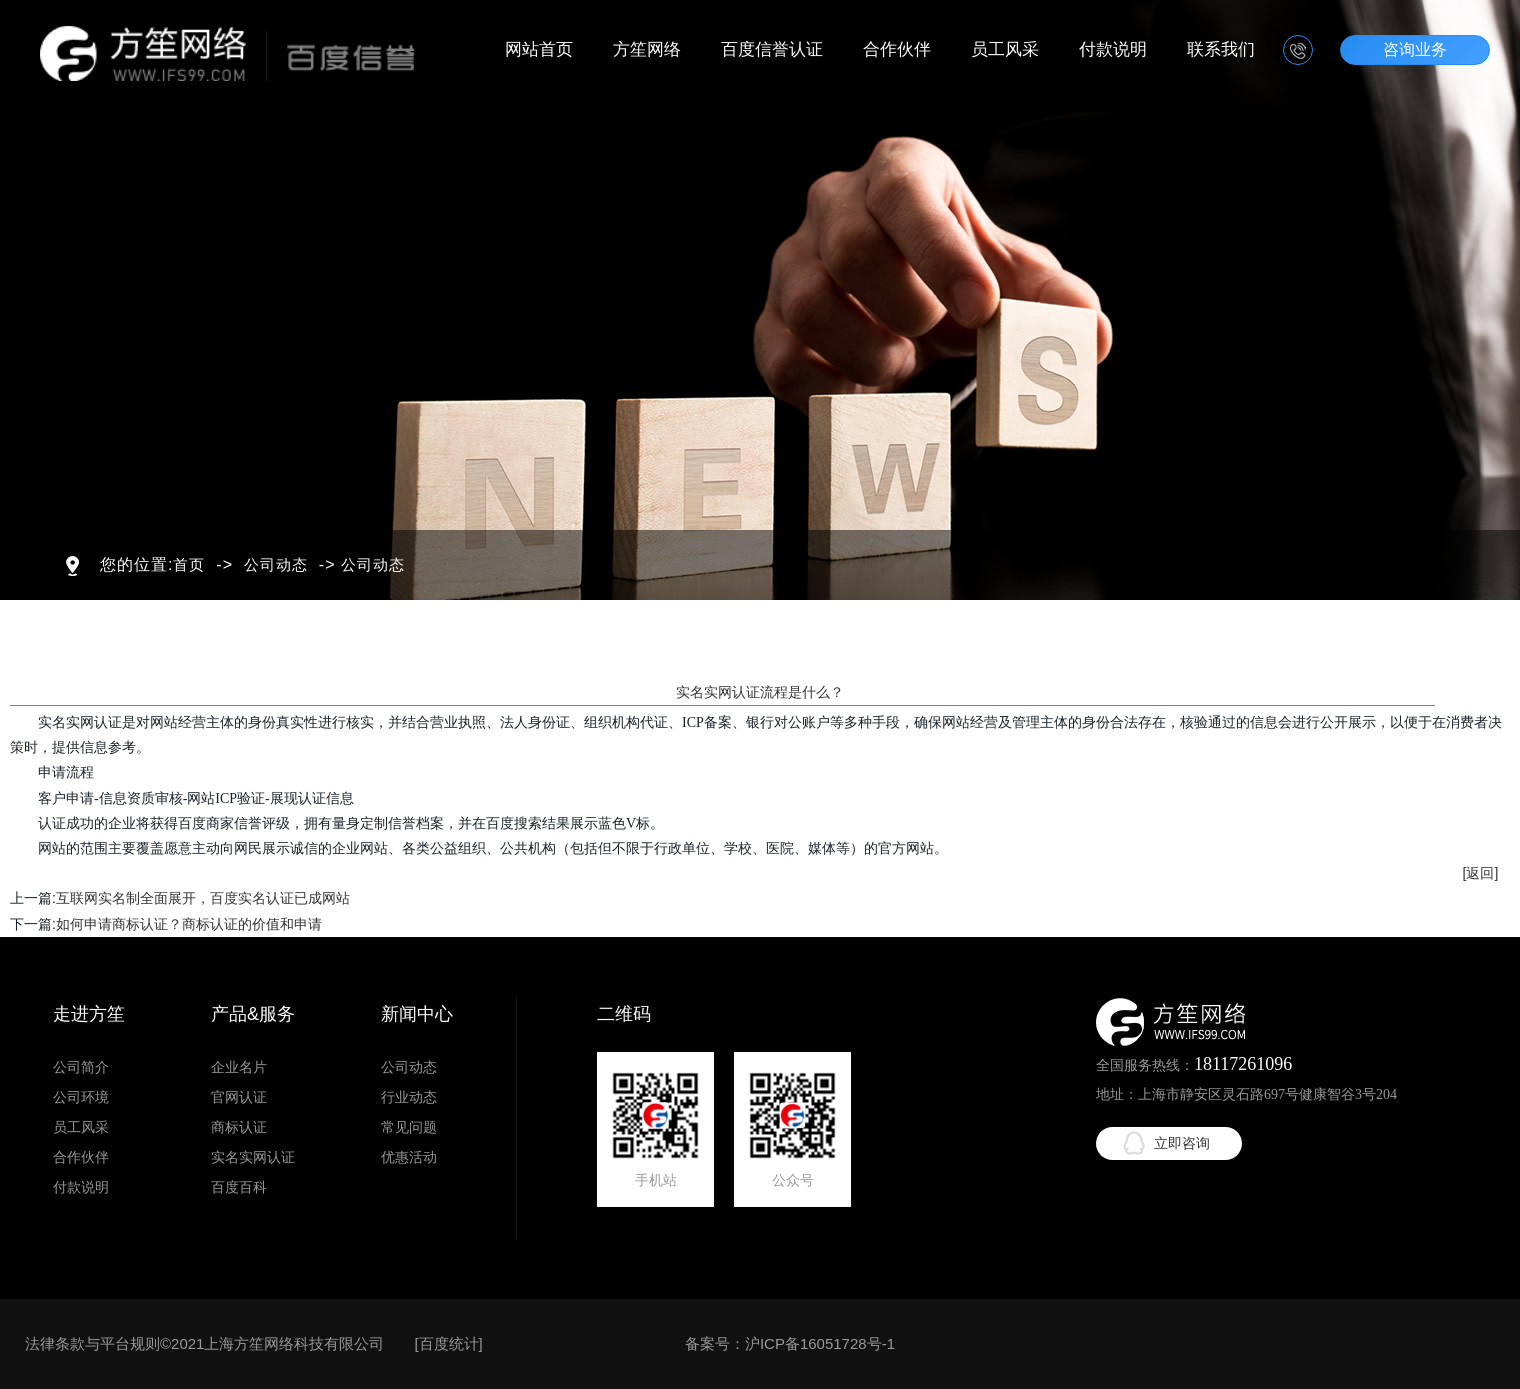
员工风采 (1005, 49)
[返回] (1481, 873)
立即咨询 (1182, 1143)
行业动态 (409, 1097)
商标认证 (239, 1127)
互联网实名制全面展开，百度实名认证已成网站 (203, 898)
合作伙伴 (897, 49)
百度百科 (239, 1187)
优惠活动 (409, 1157)
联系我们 (1221, 49)
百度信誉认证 (772, 49)
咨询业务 (1415, 49)
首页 (189, 564)
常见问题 (409, 1127)
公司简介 (81, 1067)
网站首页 (539, 49)
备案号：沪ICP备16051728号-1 (790, 1343)
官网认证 (239, 1097)
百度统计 (449, 1343)
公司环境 (81, 1097)
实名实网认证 (253, 1157)
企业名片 (239, 1067)
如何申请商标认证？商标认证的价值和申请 (189, 924)
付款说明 (1113, 49)
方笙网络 (647, 49)
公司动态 (276, 564)
